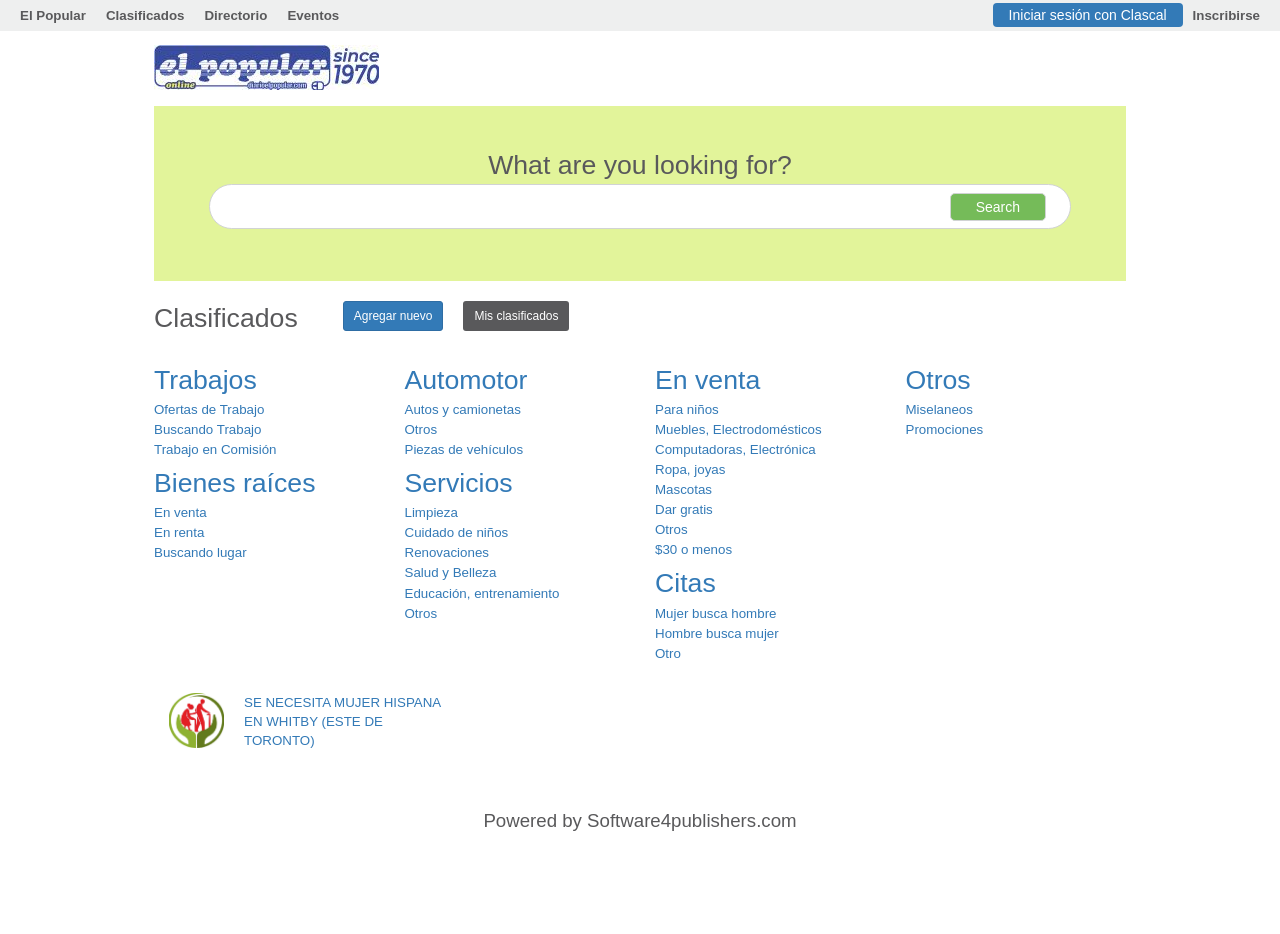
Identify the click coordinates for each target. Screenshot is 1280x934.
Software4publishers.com (691, 820)
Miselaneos (939, 409)
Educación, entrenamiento (482, 593)
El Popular (53, 15)
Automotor (466, 380)
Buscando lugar (200, 552)
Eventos (313, 15)
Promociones (945, 429)
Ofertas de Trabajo (209, 409)
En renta (179, 532)
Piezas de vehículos (464, 449)
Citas (685, 583)
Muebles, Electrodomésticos (738, 429)
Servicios (459, 483)
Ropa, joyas (690, 469)
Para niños (687, 409)
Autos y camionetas (463, 409)
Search (998, 207)
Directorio (235, 15)
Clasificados (145, 15)
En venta (180, 512)
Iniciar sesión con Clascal (1088, 15)
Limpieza (431, 512)
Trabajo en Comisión (215, 449)
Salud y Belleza (451, 572)
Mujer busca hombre (716, 613)
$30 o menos (693, 549)
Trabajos (205, 380)
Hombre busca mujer (717, 633)
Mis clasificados (516, 316)
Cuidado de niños (457, 532)
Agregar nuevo (393, 316)
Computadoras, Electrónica (735, 449)
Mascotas (683, 489)
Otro (668, 653)
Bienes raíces (235, 483)
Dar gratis (684, 509)
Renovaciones (447, 552)
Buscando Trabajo (207, 429)
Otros (421, 429)
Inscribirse (1226, 15)
